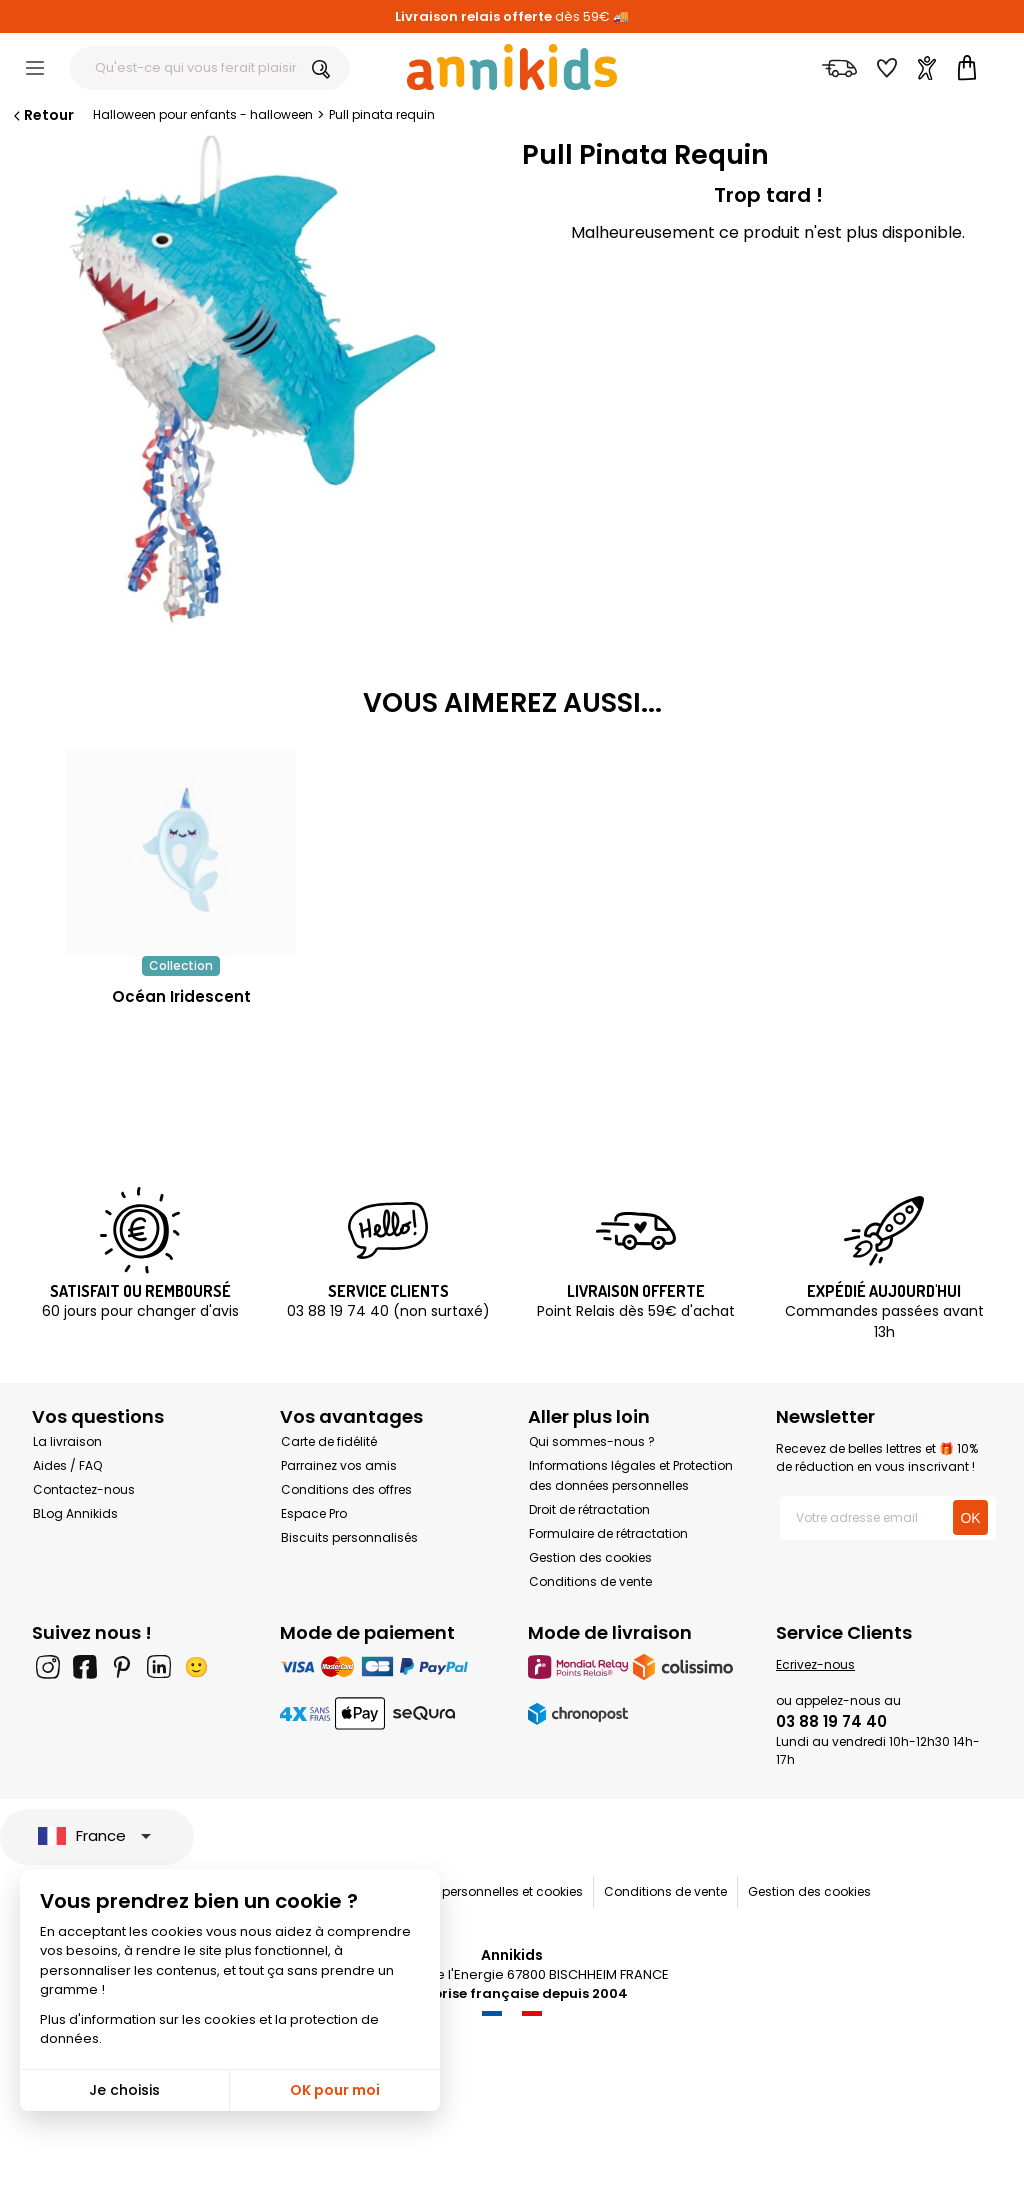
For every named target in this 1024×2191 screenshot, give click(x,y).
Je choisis (124, 2090)
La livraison (67, 1441)
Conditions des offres (346, 1489)
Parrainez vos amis (339, 1465)
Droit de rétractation (589, 1509)
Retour (42, 115)
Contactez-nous (84, 1489)
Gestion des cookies (590, 1557)
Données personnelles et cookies (484, 1891)
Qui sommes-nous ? (592, 1441)
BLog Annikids (75, 1513)
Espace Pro (314, 1513)
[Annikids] (512, 67)
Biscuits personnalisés (349, 1537)
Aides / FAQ (67, 1465)
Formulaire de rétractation (608, 1533)
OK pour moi (335, 2090)
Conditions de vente (590, 1581)
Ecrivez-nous (815, 1664)
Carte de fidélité (329, 1441)
